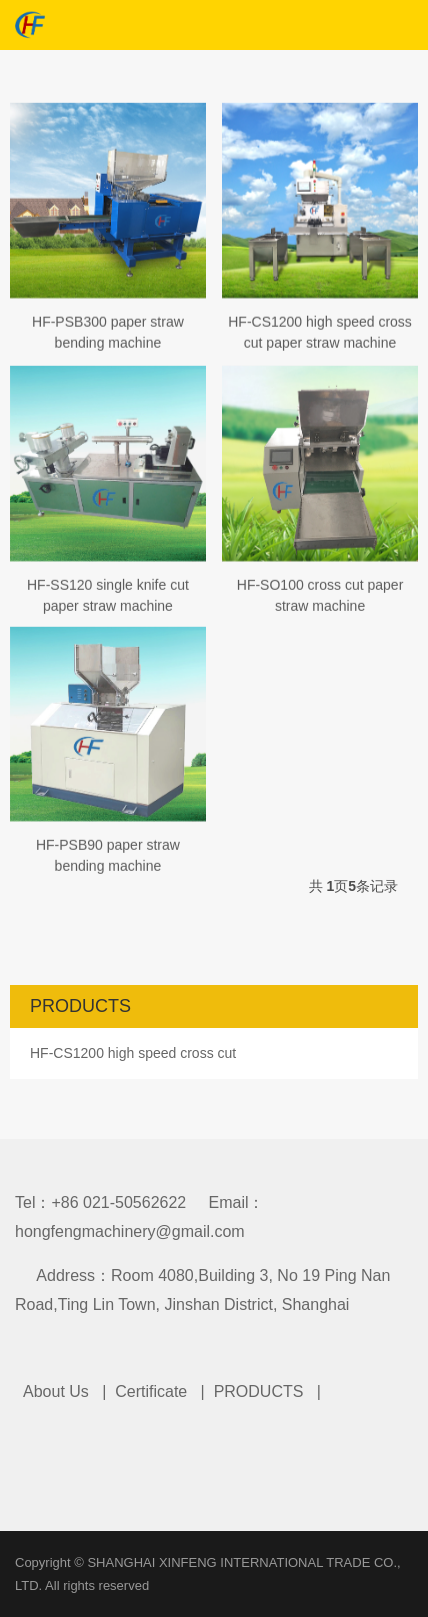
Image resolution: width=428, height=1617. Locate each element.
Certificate (151, 1391)
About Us (56, 1391)
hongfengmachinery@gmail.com (130, 1231)
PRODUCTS (259, 1391)
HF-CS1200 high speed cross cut (133, 1053)
